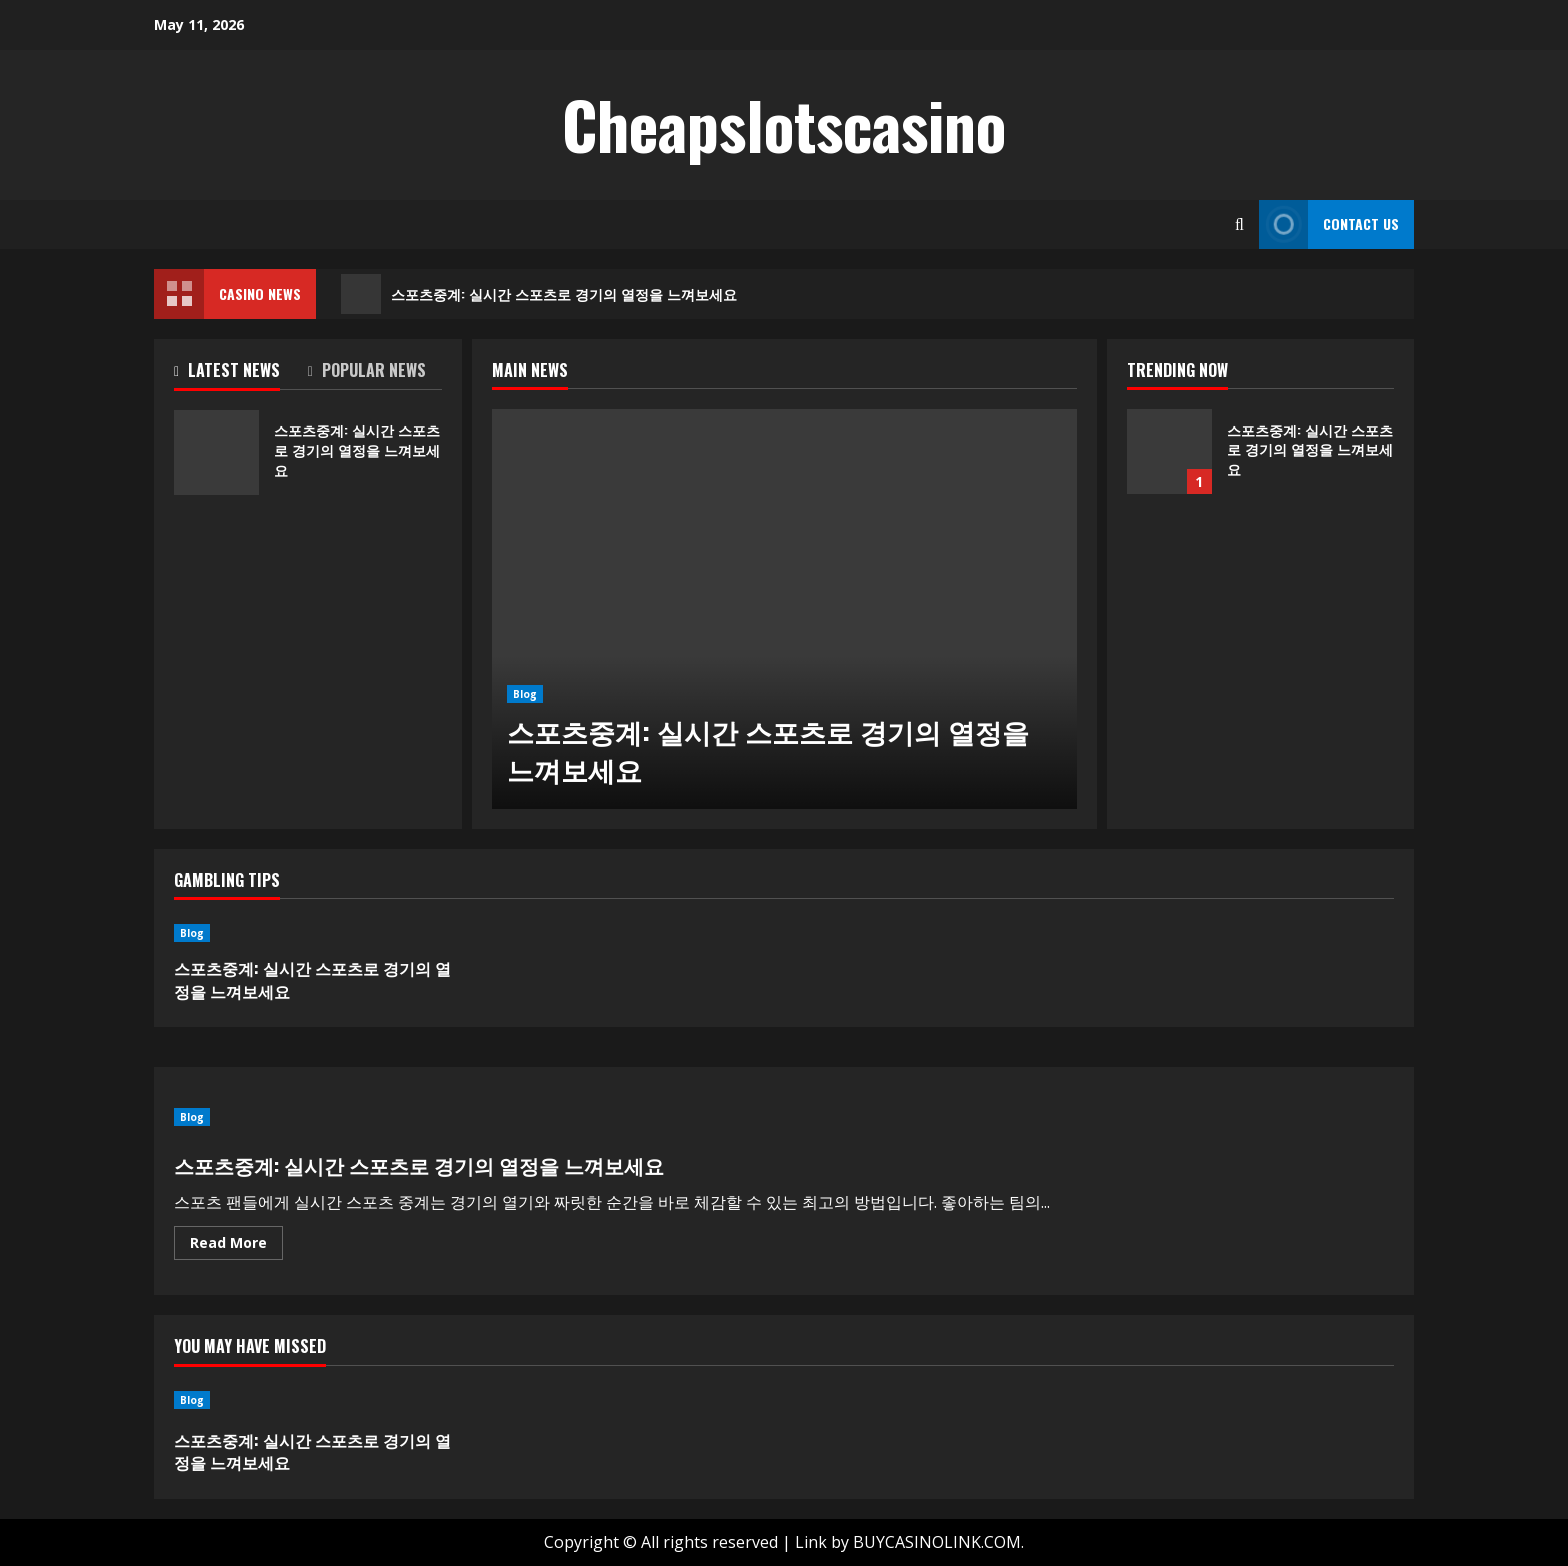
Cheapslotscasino (784, 124)
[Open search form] (1239, 224)
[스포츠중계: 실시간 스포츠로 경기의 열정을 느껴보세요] (784, 609)
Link (811, 1542)
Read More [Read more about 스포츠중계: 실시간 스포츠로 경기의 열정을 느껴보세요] (236, 1246)
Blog (525, 694)
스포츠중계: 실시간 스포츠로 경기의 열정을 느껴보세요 (539, 294)
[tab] (241, 374)
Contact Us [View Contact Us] (1329, 224)
